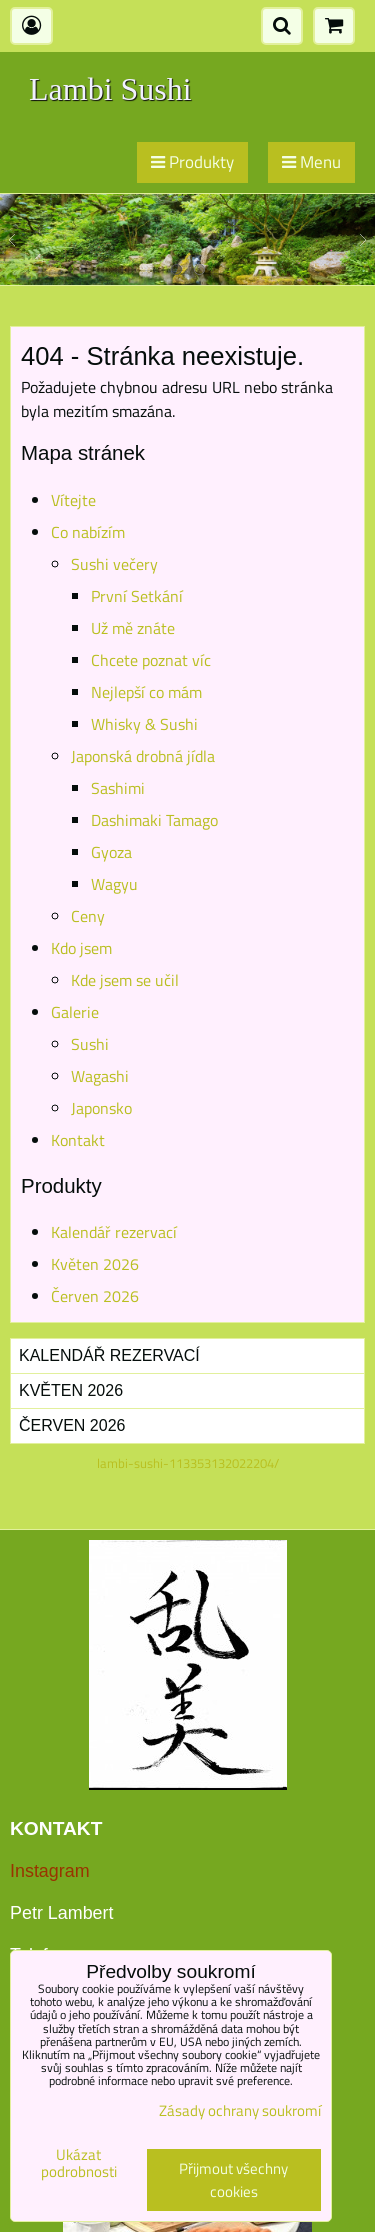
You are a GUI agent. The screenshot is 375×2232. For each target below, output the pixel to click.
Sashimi (118, 788)
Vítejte (73, 500)
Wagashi (100, 1076)
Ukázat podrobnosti (79, 2163)
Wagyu (114, 884)
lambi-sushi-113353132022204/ (188, 1463)
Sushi (90, 1044)
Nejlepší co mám (146, 692)
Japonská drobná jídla (143, 756)
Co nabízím (88, 532)
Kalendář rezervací (114, 1232)
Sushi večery (114, 564)
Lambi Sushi (110, 89)
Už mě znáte (133, 628)
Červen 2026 (95, 1296)
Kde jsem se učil (125, 980)
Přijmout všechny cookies (233, 2180)
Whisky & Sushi (144, 724)
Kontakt (78, 1140)
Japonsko (101, 1108)
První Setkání (137, 596)
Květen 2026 (95, 1264)
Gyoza (111, 852)
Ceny (88, 916)
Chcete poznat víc (151, 660)
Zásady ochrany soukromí (240, 2110)
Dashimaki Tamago (154, 820)
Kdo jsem (81, 948)
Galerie (75, 1012)
